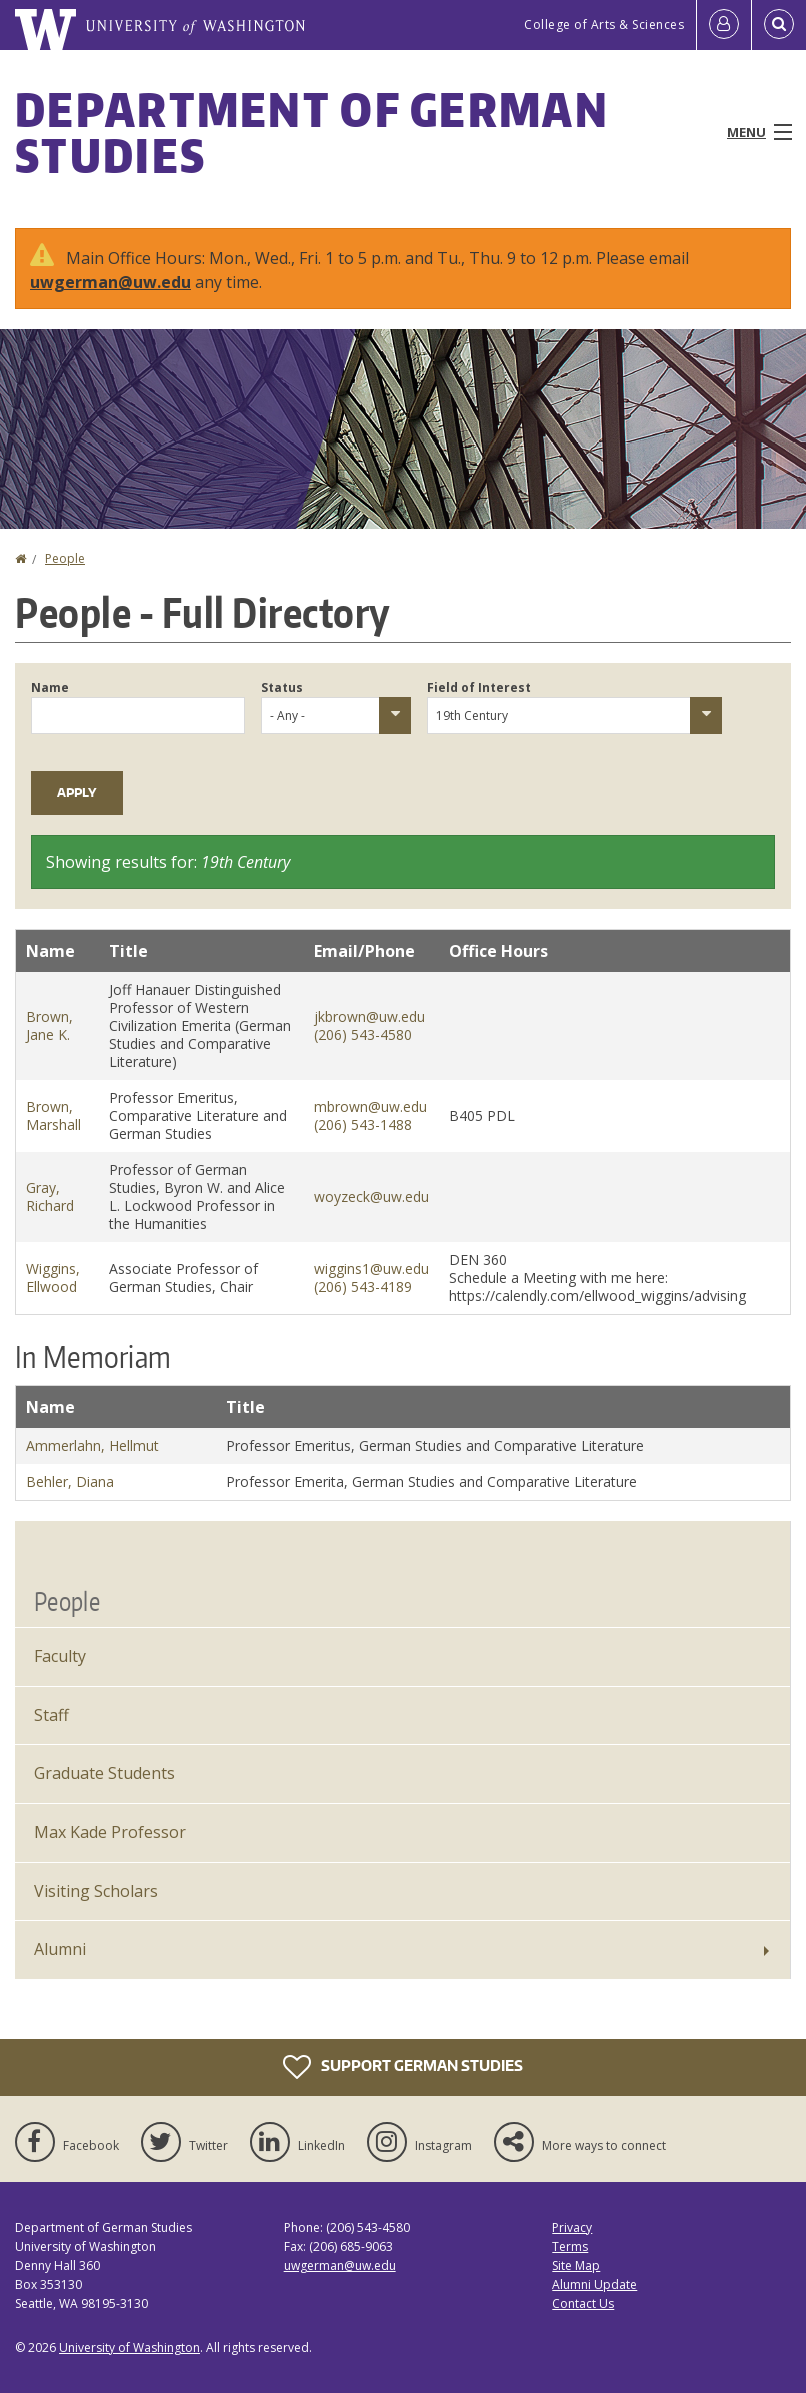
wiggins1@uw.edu (371, 1268)
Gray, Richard (50, 1196)
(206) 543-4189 (363, 1286)
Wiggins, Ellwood (53, 1277)
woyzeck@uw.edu (371, 1196)
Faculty (60, 1656)
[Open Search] (779, 25)
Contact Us (583, 2303)
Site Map (576, 2265)
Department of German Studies (312, 132)
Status (282, 687)
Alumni (60, 1949)
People (65, 558)
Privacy (572, 2227)
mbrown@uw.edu (370, 1106)
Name (50, 687)
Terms (570, 2246)
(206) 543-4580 (363, 1034)
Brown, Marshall (53, 1115)
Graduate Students (104, 1773)
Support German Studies (403, 2067)
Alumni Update (594, 2284)
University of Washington (129, 2347)
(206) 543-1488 (363, 1124)
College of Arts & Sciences (604, 24)
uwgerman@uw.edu (110, 282)
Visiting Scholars (96, 1891)
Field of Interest (479, 687)
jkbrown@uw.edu (369, 1016)
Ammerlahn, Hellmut (92, 1445)
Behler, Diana (70, 1481)
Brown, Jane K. (49, 1025)
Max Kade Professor (110, 1832)
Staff (51, 1715)
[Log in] (724, 25)
